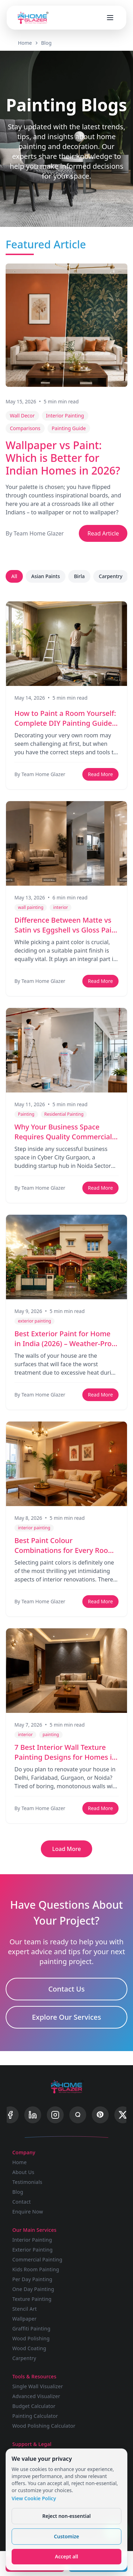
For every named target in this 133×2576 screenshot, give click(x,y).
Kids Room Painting (35, 2269)
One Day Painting (33, 2289)
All (14, 576)
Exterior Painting (32, 2249)
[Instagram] (55, 2114)
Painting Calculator (35, 2416)
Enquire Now (27, 2211)
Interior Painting (32, 2239)
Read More (100, 774)
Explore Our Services (66, 2017)
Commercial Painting (37, 2259)
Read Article (103, 533)
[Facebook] (10, 2114)
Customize (66, 2536)
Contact (21, 2201)
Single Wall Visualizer (37, 2386)
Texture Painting (32, 2299)
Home (25, 42)
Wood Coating (29, 2348)
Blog (46, 42)
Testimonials (27, 2182)
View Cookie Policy (34, 2498)
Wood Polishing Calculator (43, 2425)
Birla (79, 576)
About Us (23, 2172)
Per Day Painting (32, 2279)
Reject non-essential (66, 2516)
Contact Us (66, 1989)
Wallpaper (24, 2318)
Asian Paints (45, 576)
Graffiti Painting (31, 2328)
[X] (122, 2114)
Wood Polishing (31, 2338)
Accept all (66, 2556)
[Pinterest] (100, 2114)
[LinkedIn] (32, 2114)
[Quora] (77, 2114)
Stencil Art (24, 2308)
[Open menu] (110, 17)
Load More (66, 1849)
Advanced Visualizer (36, 2396)
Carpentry (110, 576)
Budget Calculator (34, 2406)
